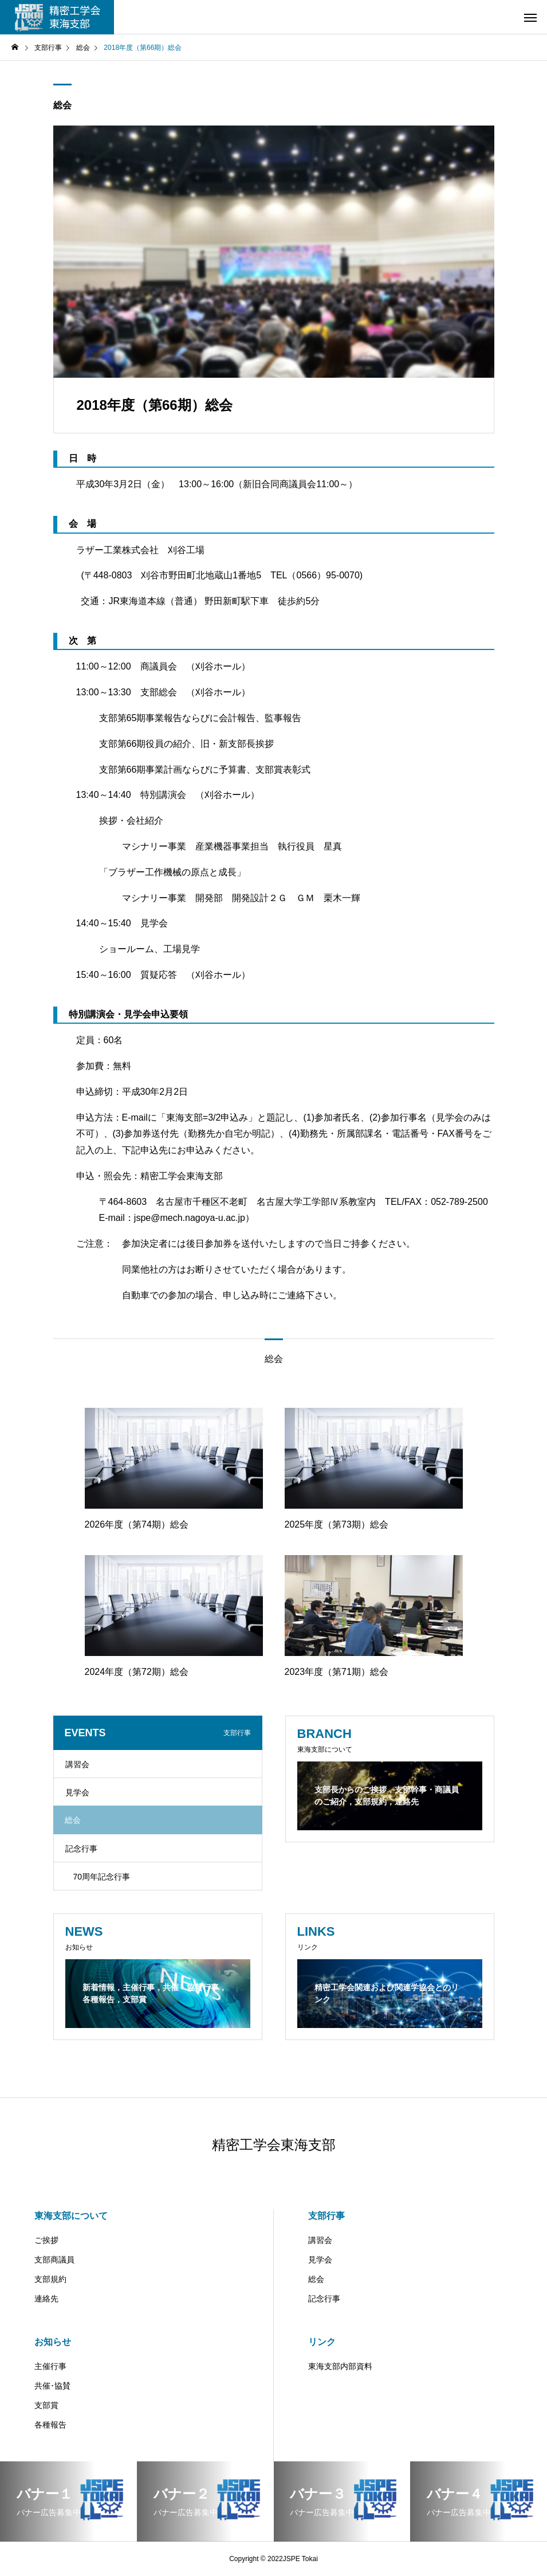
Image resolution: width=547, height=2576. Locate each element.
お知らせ (52, 2342)
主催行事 (50, 2366)
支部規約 (50, 2279)
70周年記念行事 (102, 1876)
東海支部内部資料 (340, 2366)
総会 (62, 105)
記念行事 (81, 1848)
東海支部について (71, 2216)
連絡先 (46, 2298)
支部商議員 (54, 2259)
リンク (322, 2342)
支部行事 (326, 2216)
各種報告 (50, 2424)
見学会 (77, 1792)
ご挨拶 (46, 2240)
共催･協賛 (52, 2385)
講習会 (77, 1764)
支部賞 (46, 2405)
